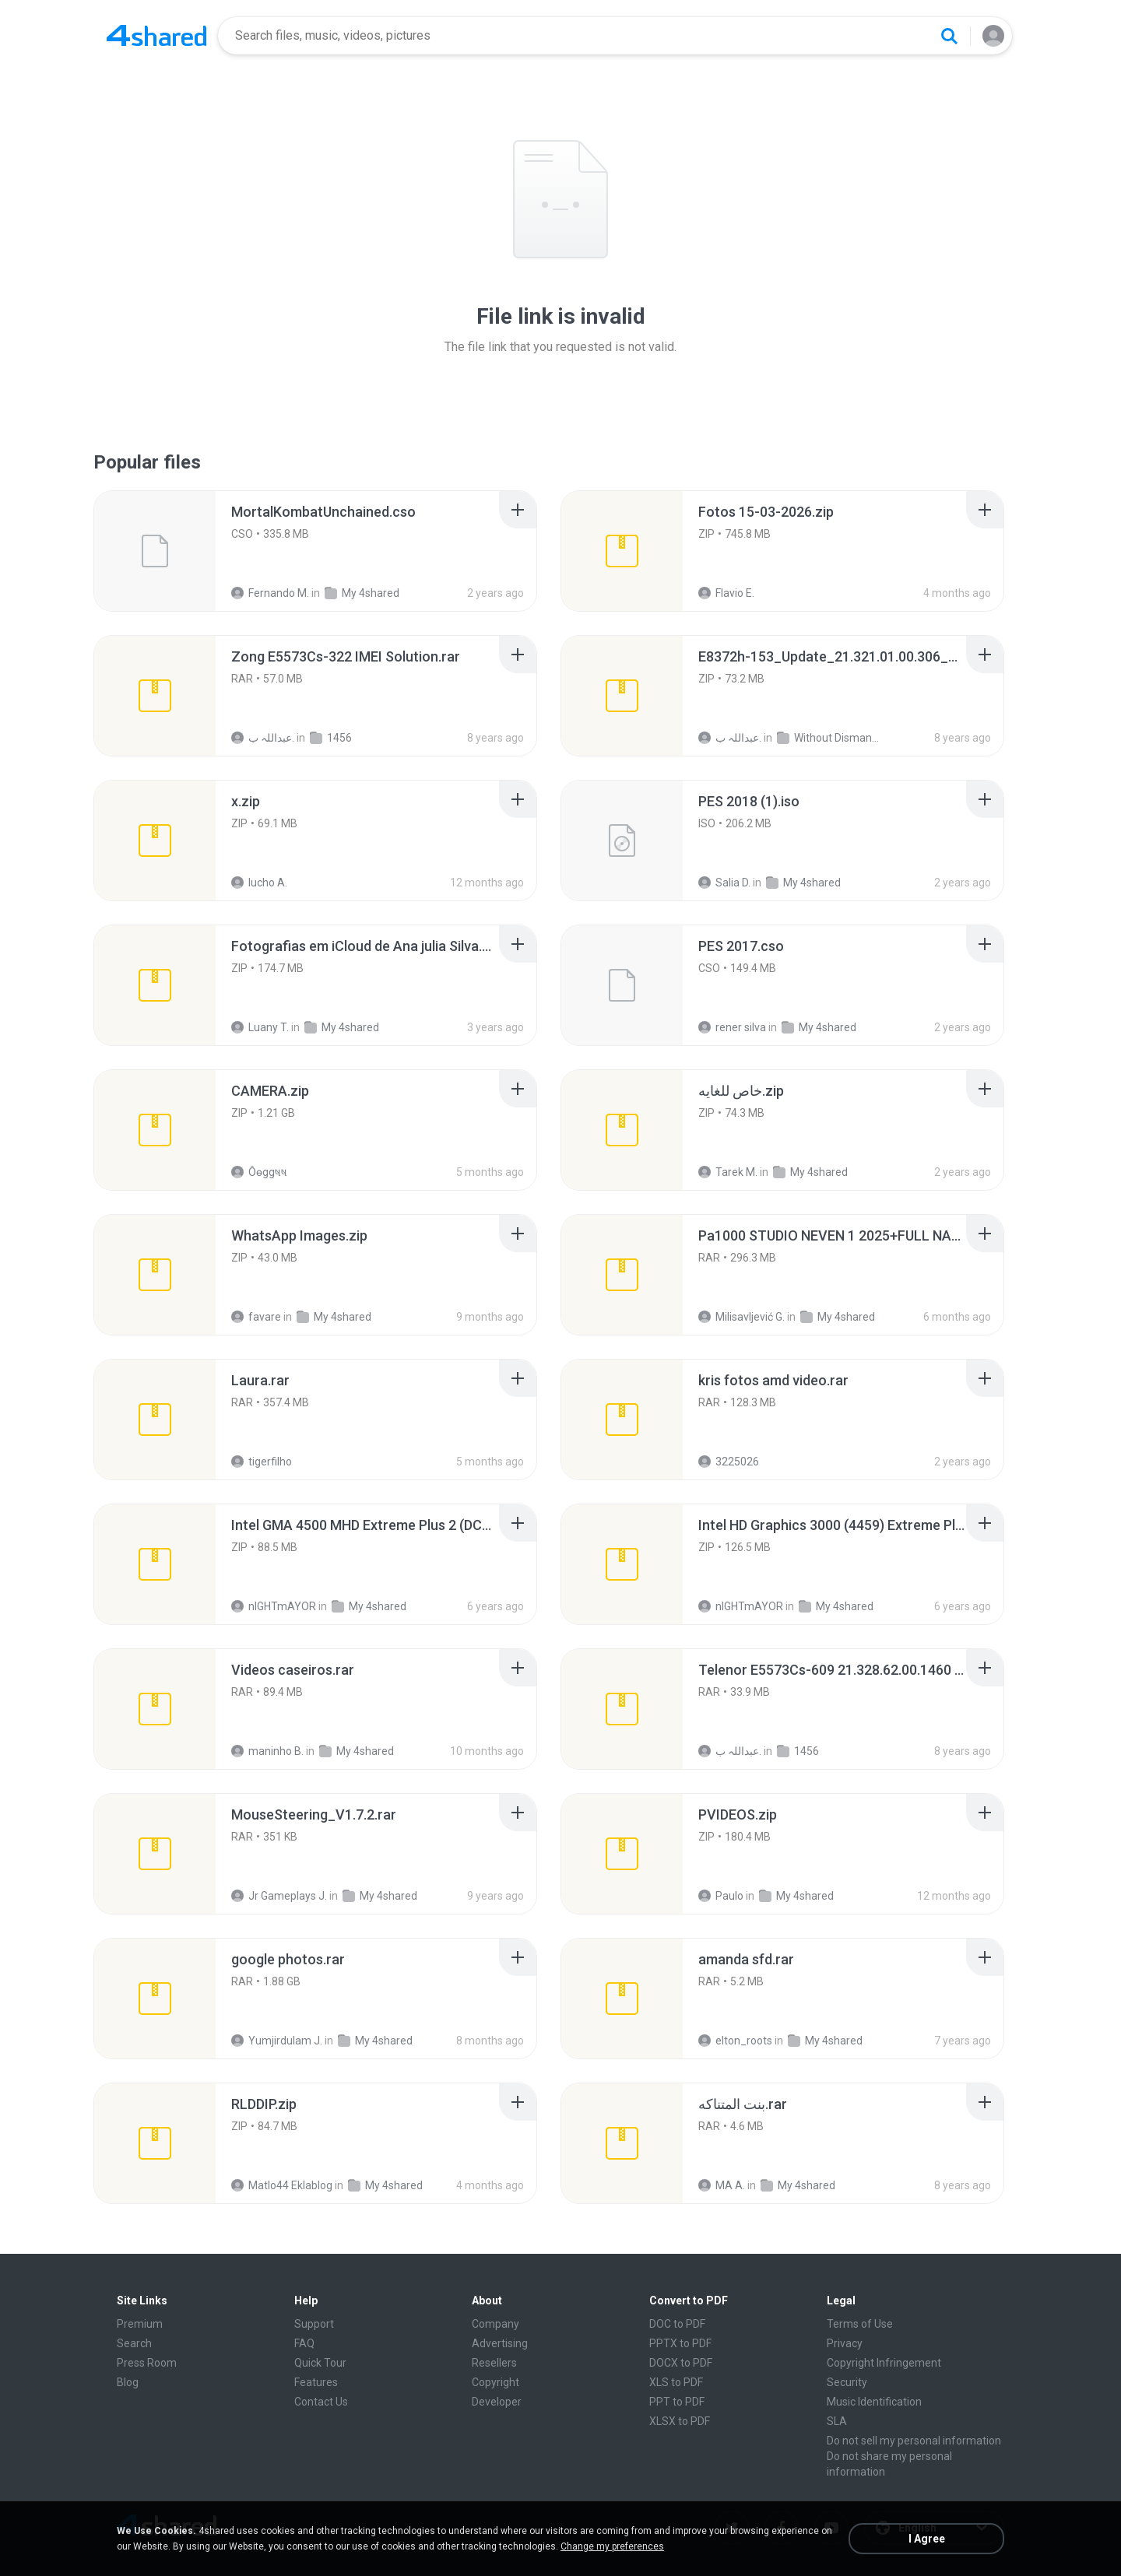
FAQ (304, 2343)
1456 (331, 738)
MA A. (721, 2185)
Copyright (495, 2382)
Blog (128, 2382)
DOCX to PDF (680, 2363)
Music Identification (874, 2401)
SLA (837, 2421)
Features (316, 2382)
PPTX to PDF (680, 2343)
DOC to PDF (677, 2324)
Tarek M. (727, 1172)
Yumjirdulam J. (276, 2040)
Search (134, 2343)
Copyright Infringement (884, 2363)
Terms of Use (860, 2324)
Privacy (845, 2343)
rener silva (732, 1027)
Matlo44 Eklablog (281, 2185)
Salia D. (724, 882)
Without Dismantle (828, 738)
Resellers (494, 2363)
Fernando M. (270, 593)
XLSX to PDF (679, 2421)
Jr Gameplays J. (279, 1896)
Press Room (147, 2363)
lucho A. (259, 882)
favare (256, 1317)
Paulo (720, 1896)
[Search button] (949, 35)
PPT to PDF (677, 2401)
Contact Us (321, 2401)
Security (847, 2382)
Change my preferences (612, 2546)
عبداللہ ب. (262, 738)
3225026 (728, 1461)
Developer (497, 2401)
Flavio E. (726, 593)
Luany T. (260, 1027)
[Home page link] (156, 36)
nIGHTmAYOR (273, 1606)
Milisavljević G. (741, 1317)
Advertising (500, 2343)
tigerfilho (261, 1461)
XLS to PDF (676, 2382)
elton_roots (735, 2040)
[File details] (155, 551)
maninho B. (267, 1751)
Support (314, 2324)
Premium (140, 2324)
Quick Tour (320, 2363)
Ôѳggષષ (259, 1172)
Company (495, 2324)
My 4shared (362, 593)
